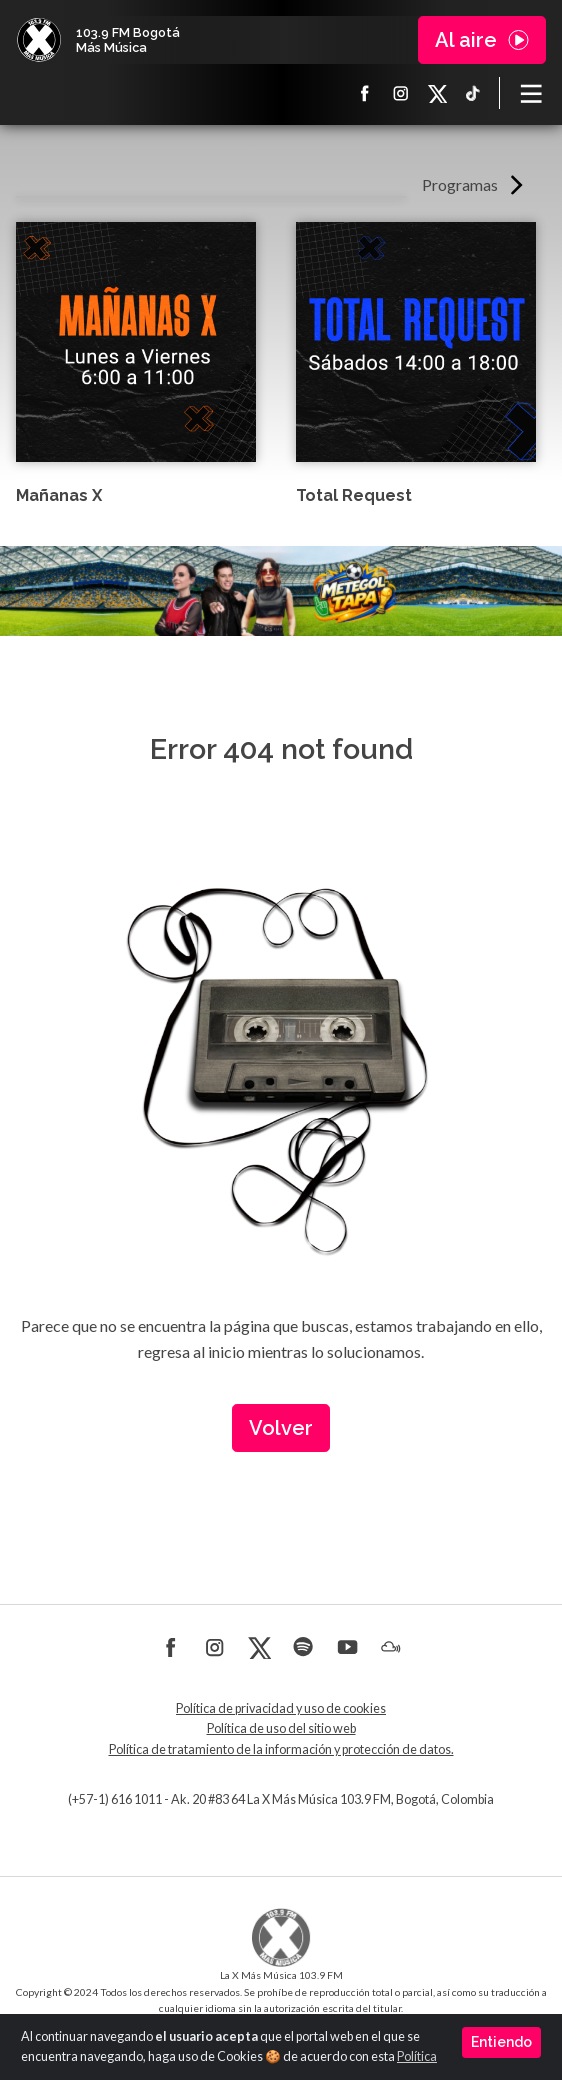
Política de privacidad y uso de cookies (281, 1708)
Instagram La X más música (401, 93)
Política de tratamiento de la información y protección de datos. (281, 1749)
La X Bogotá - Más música (39, 40)
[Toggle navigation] (531, 93)
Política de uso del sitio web (281, 1728)
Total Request (354, 495)
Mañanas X (59, 495)
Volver (281, 1428)
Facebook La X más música (365, 93)
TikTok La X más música (473, 93)
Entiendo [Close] (501, 2042)
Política (417, 2056)
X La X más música (437, 93)
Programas (460, 184)
